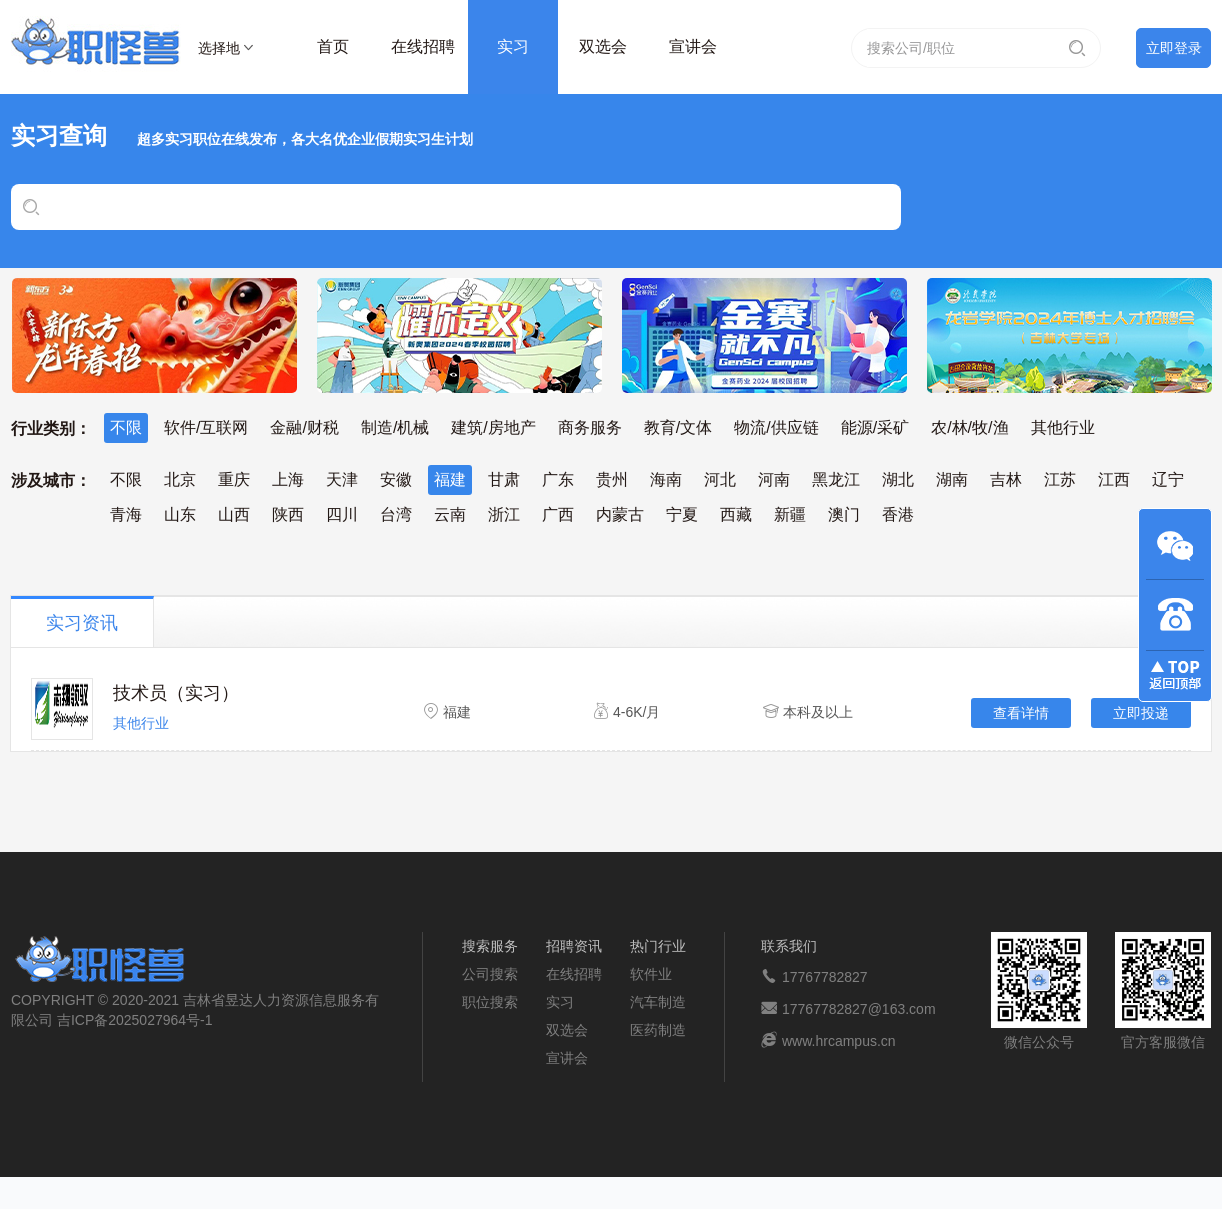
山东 (180, 514)
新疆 (790, 514)
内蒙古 (620, 514)
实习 (513, 46)
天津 (342, 479)
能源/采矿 (875, 427)
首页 (333, 46)
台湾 (396, 514)
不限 (126, 427)
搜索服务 (490, 946)
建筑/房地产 (493, 427)
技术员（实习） (176, 693)
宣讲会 (693, 46)
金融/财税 (304, 427)
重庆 (234, 479)
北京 (180, 479)
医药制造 (658, 1030)
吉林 (1006, 479)
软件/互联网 (206, 427)
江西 (1114, 479)
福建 (450, 479)
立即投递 (1141, 713)
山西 (234, 514)
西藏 (736, 514)
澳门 (844, 514)
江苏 (1060, 479)
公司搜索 (490, 974)
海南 (666, 479)
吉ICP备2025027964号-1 (135, 1020)
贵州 (612, 479)
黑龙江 (836, 479)
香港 (898, 514)
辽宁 (1168, 479)
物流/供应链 (776, 427)
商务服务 (590, 427)
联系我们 (789, 946)
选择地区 (219, 51)
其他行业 (1063, 427)
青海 (126, 514)
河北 (720, 479)
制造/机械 (395, 427)
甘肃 (504, 479)
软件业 (651, 974)
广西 (558, 514)
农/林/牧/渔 (969, 427)
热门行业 (658, 946)
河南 (774, 479)
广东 (558, 479)
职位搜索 (490, 1002)
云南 (450, 514)
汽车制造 (658, 1002)
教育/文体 (678, 427)
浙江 (504, 514)
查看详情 (1021, 713)
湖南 (952, 479)
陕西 (288, 514)
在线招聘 (423, 46)
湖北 (898, 479)
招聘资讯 (574, 946)
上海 (288, 479)
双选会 (603, 46)
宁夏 (682, 514)
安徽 (396, 479)
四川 (342, 514)
